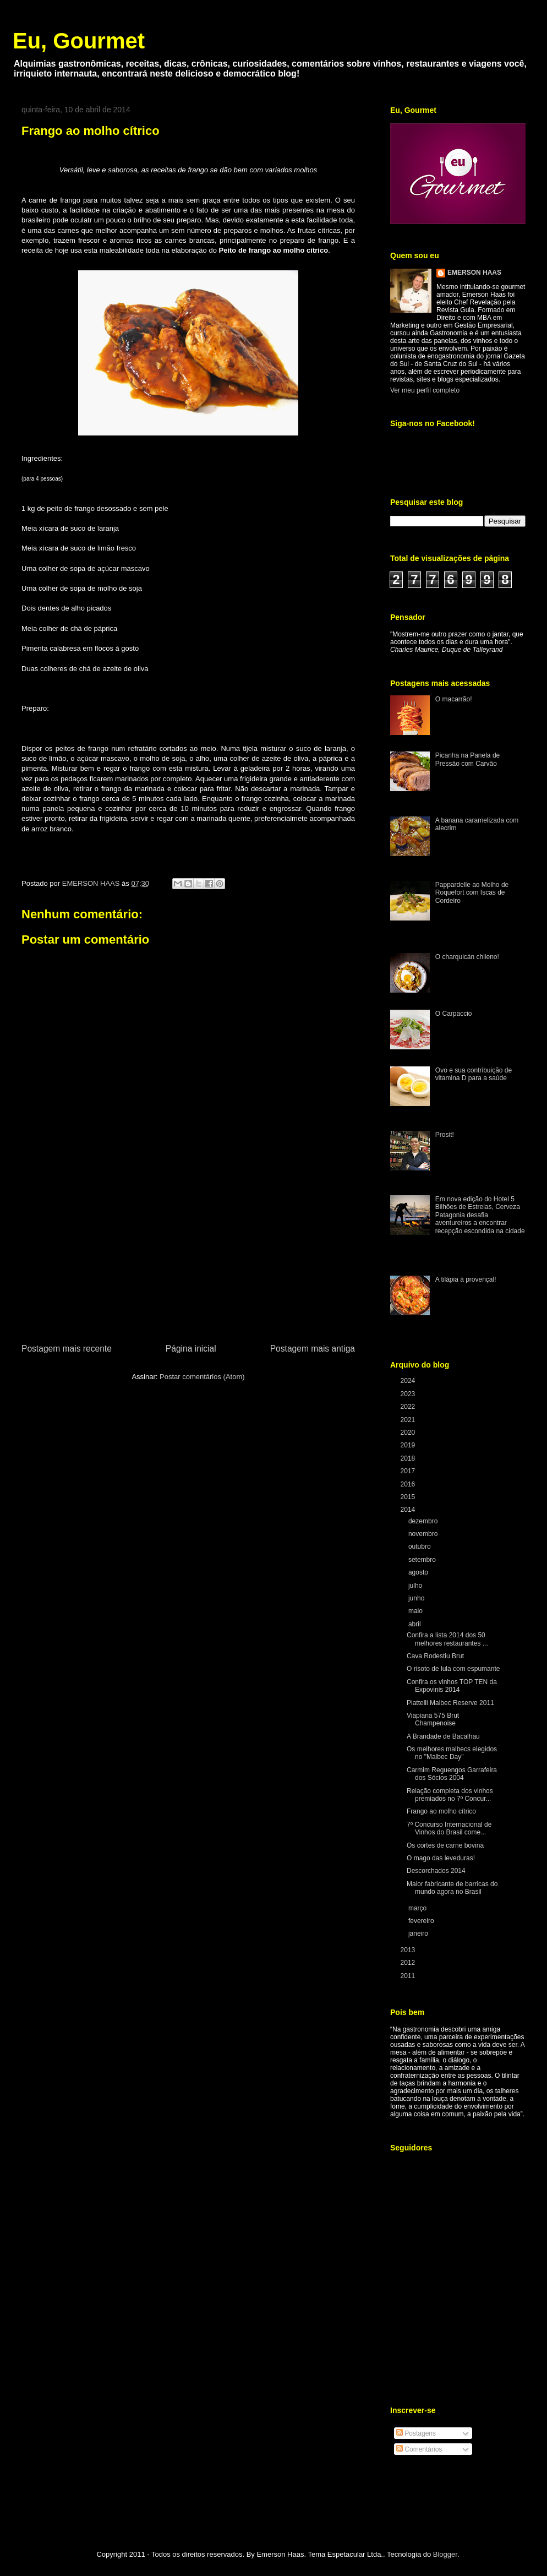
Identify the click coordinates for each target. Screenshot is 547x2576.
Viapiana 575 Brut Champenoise (433, 1719)
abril (415, 1624)
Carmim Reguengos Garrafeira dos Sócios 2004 (452, 1774)
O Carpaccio (453, 1013)
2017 (409, 1471)
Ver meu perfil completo (425, 390)
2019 (409, 1445)
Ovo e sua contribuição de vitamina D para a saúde (473, 1074)
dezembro (424, 1521)
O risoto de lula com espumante (453, 1669)
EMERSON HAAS (474, 272)
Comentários (419, 2449)
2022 (409, 1406)
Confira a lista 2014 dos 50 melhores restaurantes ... (447, 1639)
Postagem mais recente (66, 1348)
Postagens (416, 2433)
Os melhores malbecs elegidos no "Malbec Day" (452, 1753)
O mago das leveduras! (441, 1858)
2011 (409, 1976)
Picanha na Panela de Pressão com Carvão (467, 759)
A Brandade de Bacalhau (443, 1736)
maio (416, 1611)
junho (417, 1598)
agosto (419, 1572)
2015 (409, 1497)
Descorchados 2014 (436, 1871)
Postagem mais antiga (312, 1348)
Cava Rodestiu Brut (435, 1656)
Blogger (445, 2554)
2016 (409, 1484)
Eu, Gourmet (79, 41)
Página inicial (191, 1348)
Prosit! (444, 1135)
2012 (409, 1963)
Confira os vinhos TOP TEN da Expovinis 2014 (452, 1685)
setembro (422, 1560)
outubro (420, 1546)
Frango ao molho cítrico (441, 1811)
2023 (409, 1394)
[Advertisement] (188, 1259)
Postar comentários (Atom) (202, 1377)
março (418, 1908)
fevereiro (422, 1921)
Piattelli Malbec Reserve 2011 (450, 1703)
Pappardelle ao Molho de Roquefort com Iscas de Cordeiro (471, 893)
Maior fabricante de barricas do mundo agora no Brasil (452, 1888)
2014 (409, 1509)
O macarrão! (453, 699)
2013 (409, 1950)
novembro (424, 1534)
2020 (409, 1432)
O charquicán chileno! (467, 957)
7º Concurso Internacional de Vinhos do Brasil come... (449, 1828)
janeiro (419, 1933)
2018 (409, 1458)
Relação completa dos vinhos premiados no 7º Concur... (450, 1794)
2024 (409, 1381)
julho (416, 1585)
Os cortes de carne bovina (445, 1845)
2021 (409, 1420)
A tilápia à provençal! (465, 1279)
